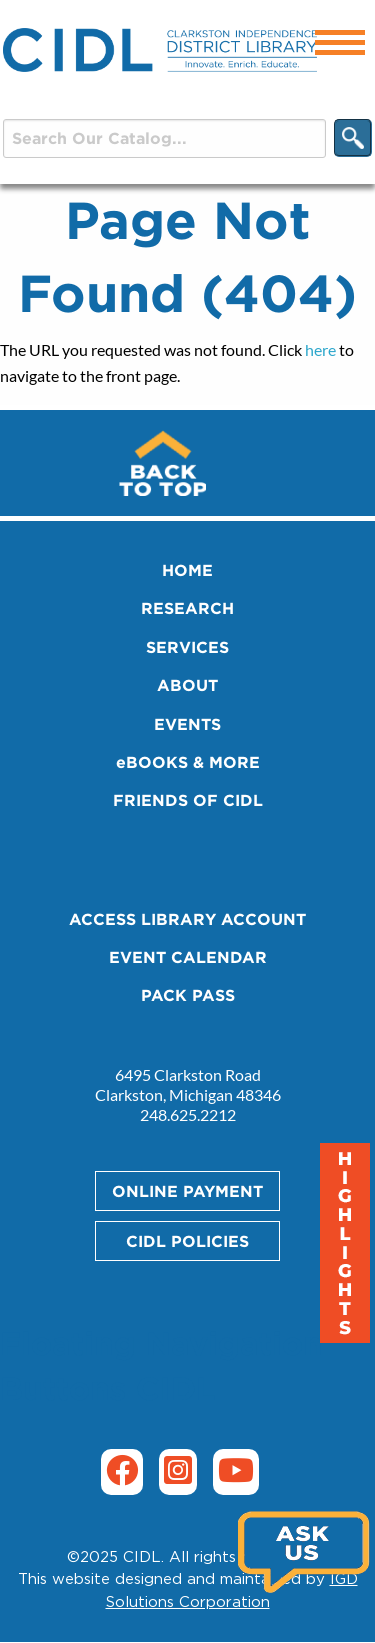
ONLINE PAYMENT (187, 1191)
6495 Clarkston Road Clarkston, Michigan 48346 (188, 1084)
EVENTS (187, 724)
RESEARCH (187, 608)
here (320, 349)
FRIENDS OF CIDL (188, 800)
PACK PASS (188, 995)
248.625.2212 (188, 1114)
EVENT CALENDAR (188, 957)
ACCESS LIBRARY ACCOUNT (187, 919)
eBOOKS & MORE (188, 762)
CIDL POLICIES (187, 1241)
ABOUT (187, 685)
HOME (187, 570)
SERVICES (187, 647)
